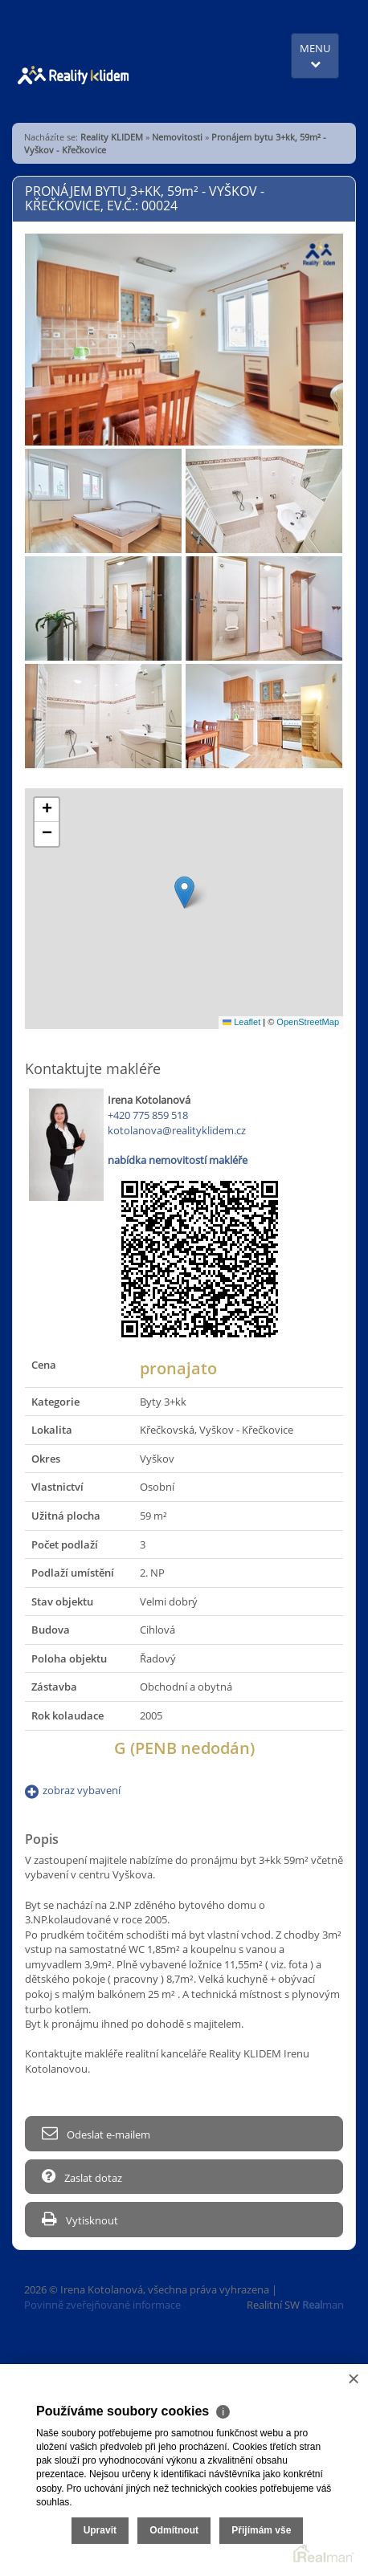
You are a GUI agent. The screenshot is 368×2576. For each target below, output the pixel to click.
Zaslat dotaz (82, 2176)
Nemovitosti (177, 137)
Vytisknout (80, 2219)
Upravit (100, 2530)
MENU (315, 55)
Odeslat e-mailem (96, 2133)
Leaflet (241, 1022)
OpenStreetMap (307, 1022)
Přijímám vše (261, 2530)
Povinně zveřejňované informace (102, 2304)
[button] (184, 892)
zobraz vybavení (82, 1790)
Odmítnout (173, 2530)
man (323, 2304)
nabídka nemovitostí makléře (177, 1160)
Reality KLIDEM (111, 137)
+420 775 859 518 (148, 1115)
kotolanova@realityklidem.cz (177, 1130)
